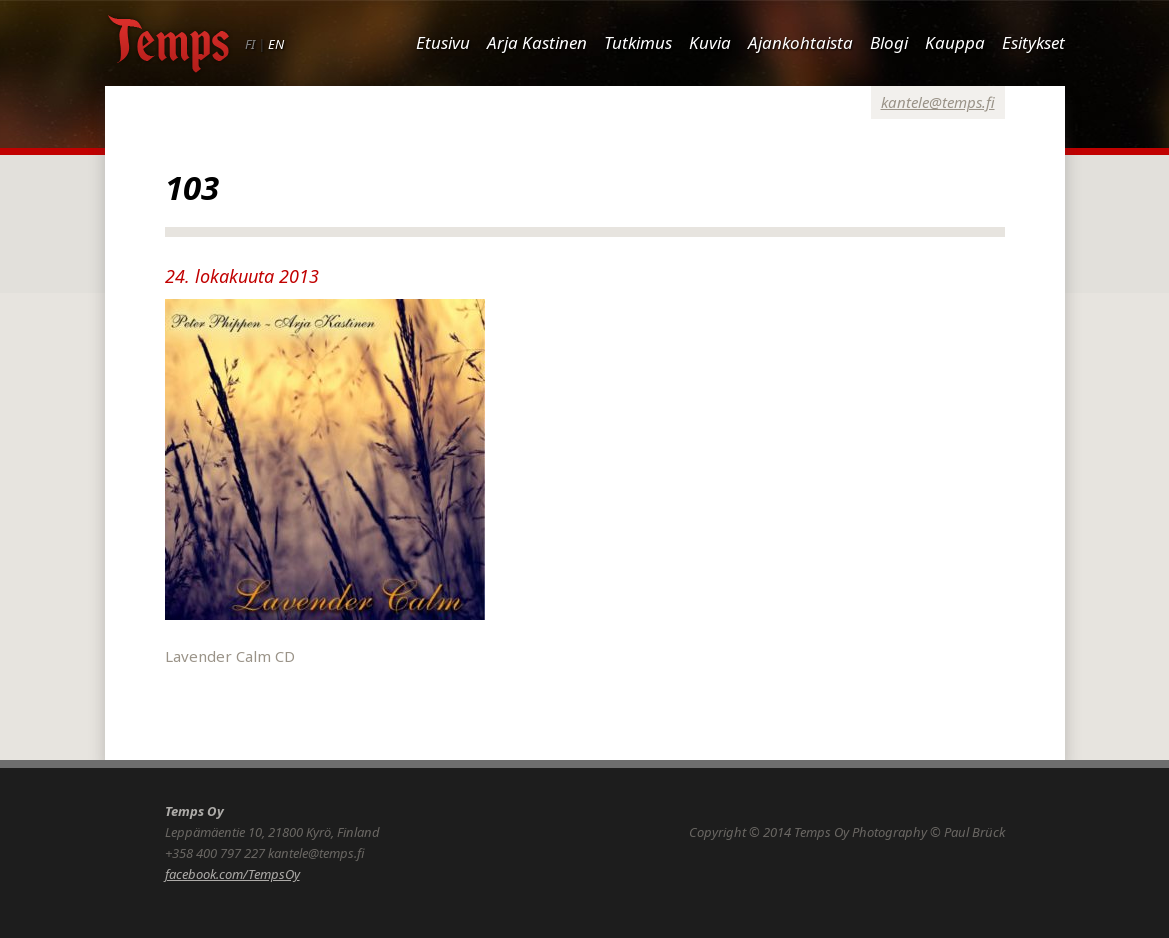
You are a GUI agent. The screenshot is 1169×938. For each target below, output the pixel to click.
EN (276, 44)
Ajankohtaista (800, 42)
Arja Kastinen (537, 42)
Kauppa (955, 42)
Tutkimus (638, 42)
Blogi (889, 42)
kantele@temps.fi (938, 102)
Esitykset (1033, 42)
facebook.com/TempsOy (232, 874)
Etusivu (443, 42)
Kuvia (710, 42)
